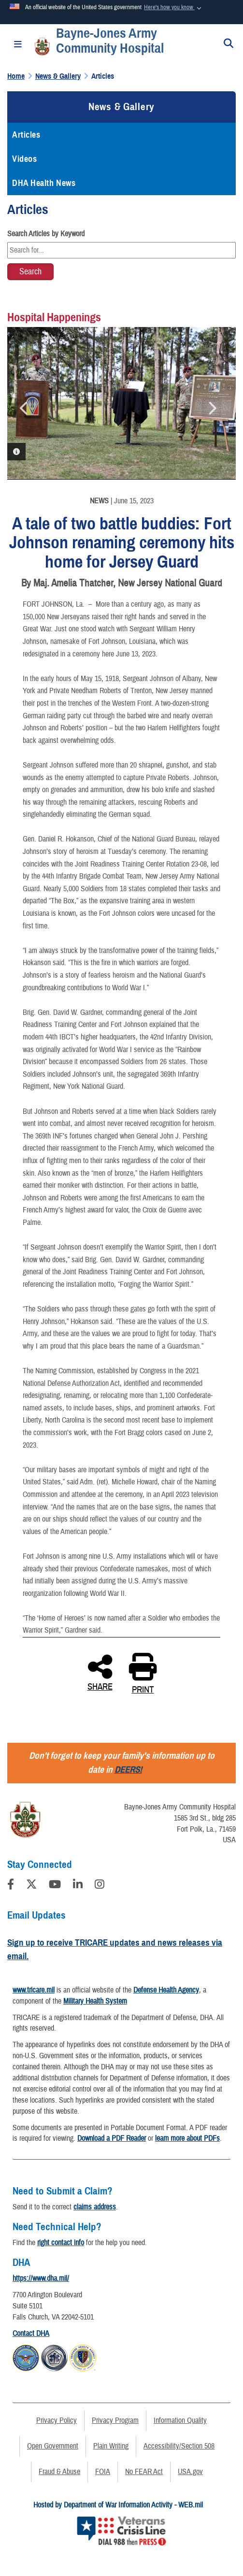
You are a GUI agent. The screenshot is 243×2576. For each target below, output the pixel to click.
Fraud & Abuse (59, 2471)
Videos (24, 159)
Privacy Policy (56, 2420)
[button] (172, 8)
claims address (94, 2207)
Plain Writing (111, 2446)
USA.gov (190, 2471)
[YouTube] (55, 1886)
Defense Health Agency (166, 1990)
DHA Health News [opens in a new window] (43, 183)
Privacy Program (115, 2420)
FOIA (102, 2471)
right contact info (60, 2243)
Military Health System (95, 2001)
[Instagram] (99, 1886)
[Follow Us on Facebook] (10, 1886)
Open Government (52, 2446)
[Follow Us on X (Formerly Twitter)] (31, 1886)
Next (211, 408)
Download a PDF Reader (111, 2138)
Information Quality (180, 2420)
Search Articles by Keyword (46, 234)
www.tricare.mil (34, 1990)
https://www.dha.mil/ (41, 2278)
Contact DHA (31, 2333)
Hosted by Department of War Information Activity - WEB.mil (118, 2505)
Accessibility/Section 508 (178, 2446)
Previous (24, 408)
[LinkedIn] (78, 1886)
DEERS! (128, 1769)
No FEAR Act (144, 2471)
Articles (26, 134)
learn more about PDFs (187, 2138)
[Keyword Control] (121, 250)
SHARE (100, 1672)
